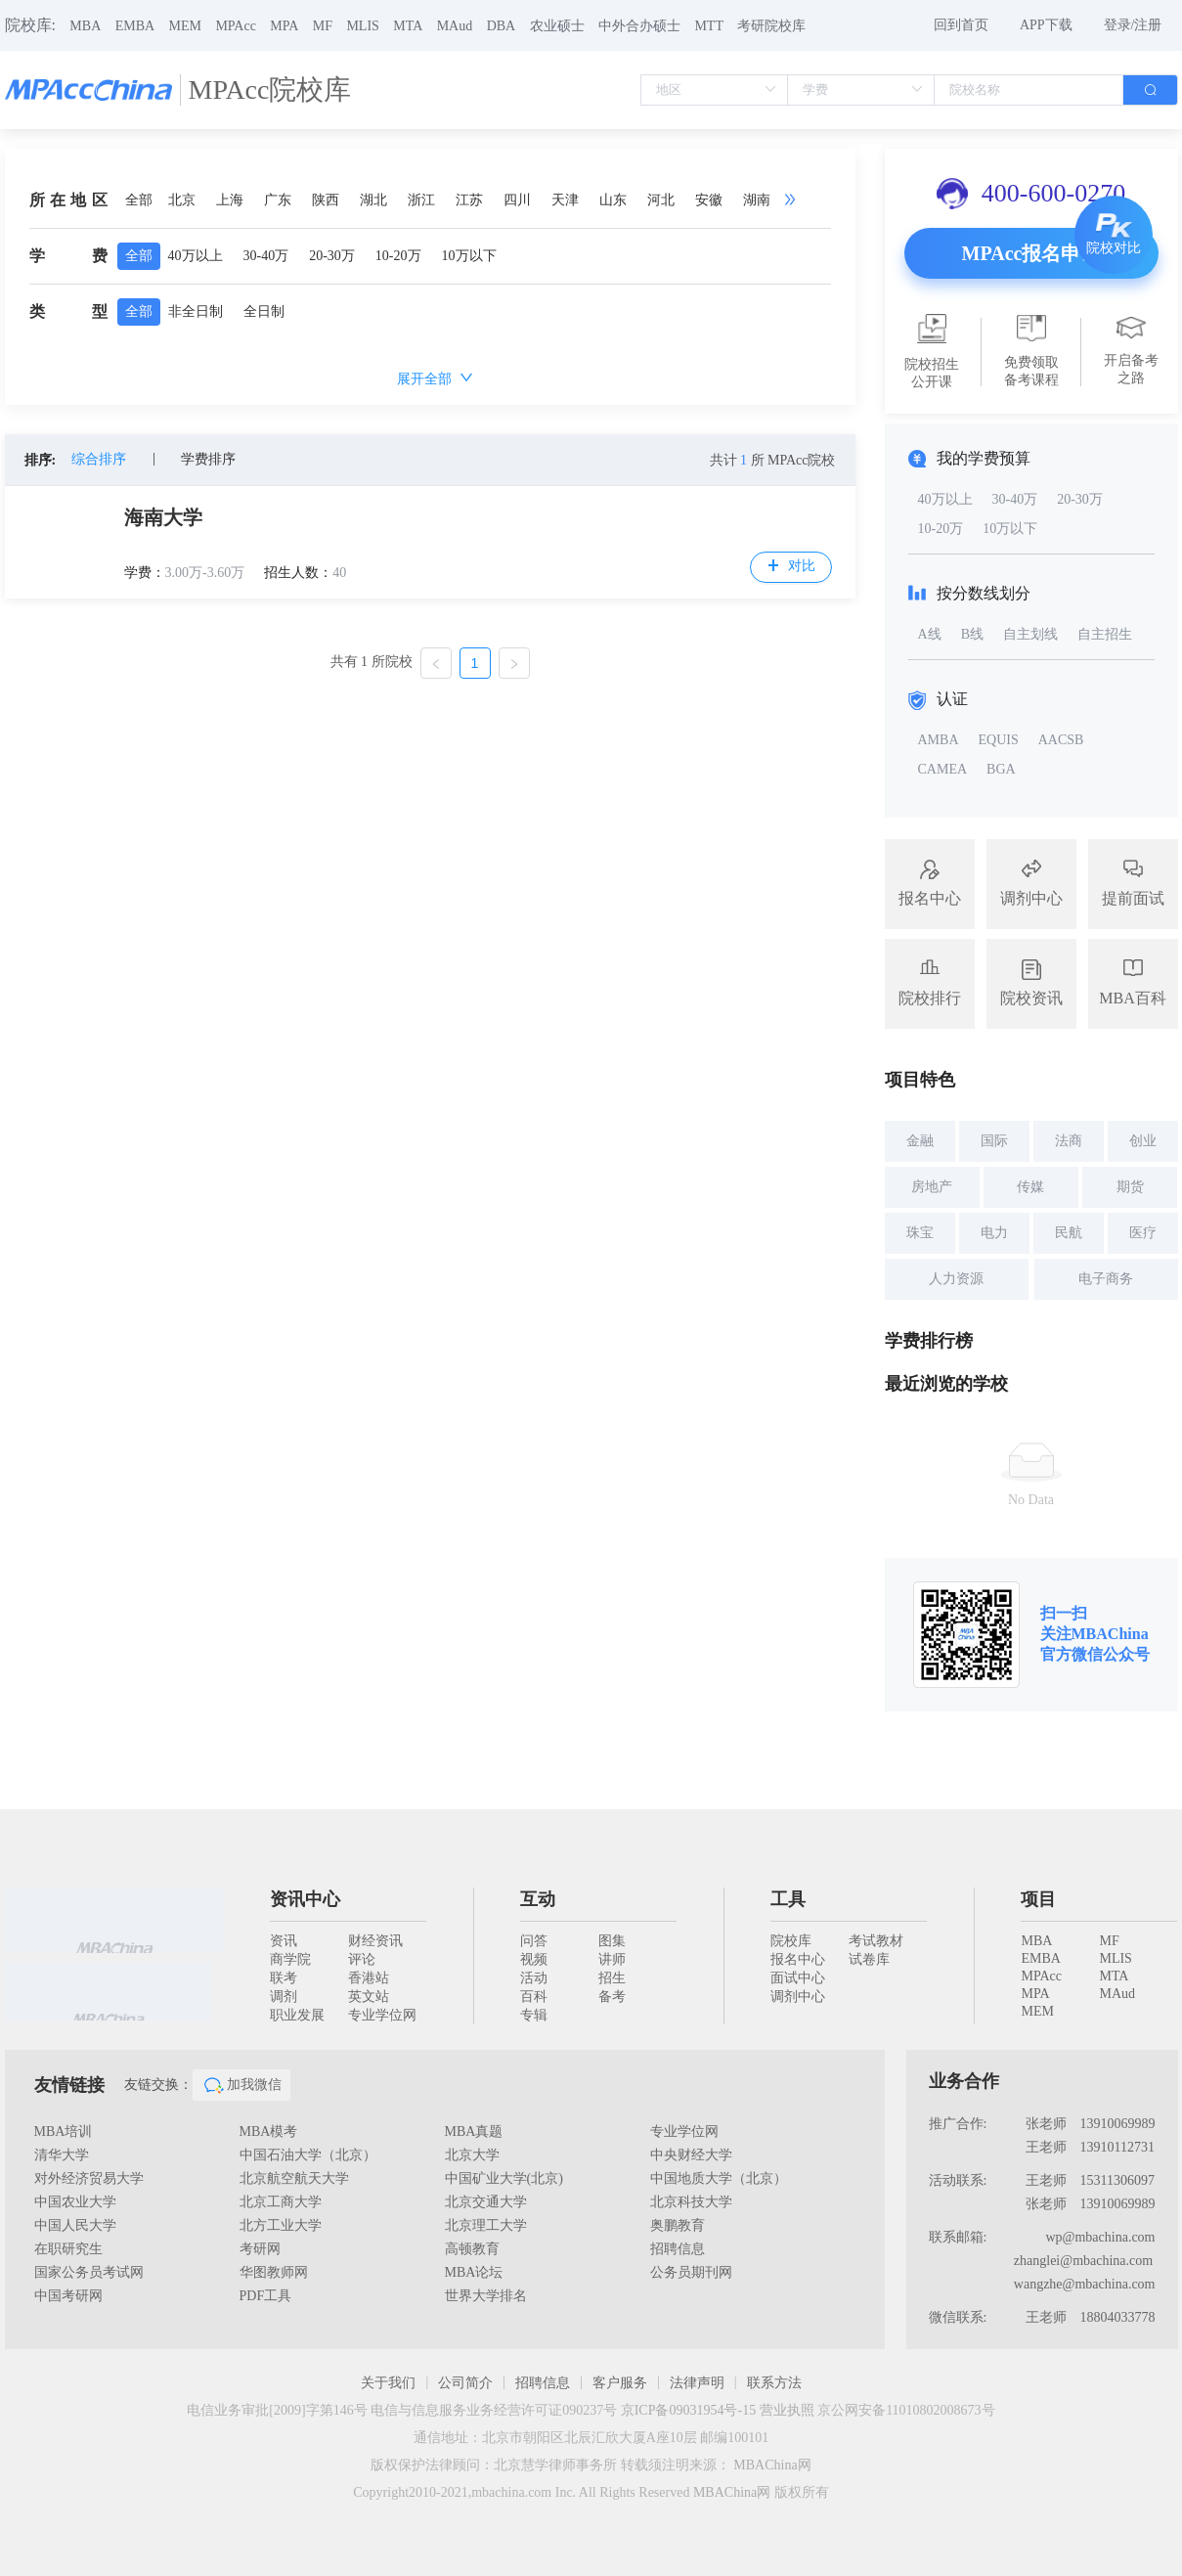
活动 (533, 1978)
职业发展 (297, 2015)
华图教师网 (274, 2272)
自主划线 (1030, 634)
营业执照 (787, 2410)
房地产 (931, 1186)
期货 (1130, 1186)
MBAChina (1110, 1633)
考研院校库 (771, 26)
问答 (533, 1940)
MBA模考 (269, 2131)
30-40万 (266, 255)
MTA (407, 26)
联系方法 (774, 2383)
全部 (139, 200)
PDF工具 (266, 2295)
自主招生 (1104, 634)
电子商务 (1105, 1278)
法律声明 (697, 2383)
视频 (533, 1959)
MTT (708, 26)
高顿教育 (472, 2249)
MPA (284, 26)
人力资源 (956, 1278)
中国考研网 (68, 2295)
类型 (68, 311)
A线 (929, 634)
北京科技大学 (691, 2202)
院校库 (790, 1940)
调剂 (283, 1996)
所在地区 (68, 200)
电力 (994, 1232)
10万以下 (469, 255)
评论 (361, 1959)
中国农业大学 (75, 2202)
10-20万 (398, 255)
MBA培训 (63, 2131)
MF (322, 26)
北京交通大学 (486, 2202)
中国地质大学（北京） (718, 2178)
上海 (229, 200)
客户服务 (619, 2383)
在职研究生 (68, 2249)
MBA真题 (474, 2131)
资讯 (283, 1940)
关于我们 (388, 2383)
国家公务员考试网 (89, 2272)
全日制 (264, 311)
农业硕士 (557, 26)
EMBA (134, 26)
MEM (185, 26)
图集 (612, 1940)
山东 (613, 200)
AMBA (938, 740)
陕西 (325, 200)
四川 (517, 200)
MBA (85, 26)
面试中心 (797, 1978)
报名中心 (797, 1959)
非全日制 (195, 311)
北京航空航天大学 (294, 2178)
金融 (920, 1140)
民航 (1068, 1232)
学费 (68, 255)
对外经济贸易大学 (89, 2178)
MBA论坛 (474, 2272)
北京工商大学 (281, 2202)
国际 (994, 1140)
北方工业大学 (281, 2225)
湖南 (756, 200)
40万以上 (195, 255)
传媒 (1030, 1186)
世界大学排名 (486, 2295)
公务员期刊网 (691, 2272)
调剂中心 (797, 1996)
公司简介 (465, 2383)
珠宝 (920, 1232)
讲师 (612, 1959)
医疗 (1143, 1232)
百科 (533, 1996)
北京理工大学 (486, 2225)
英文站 (368, 1996)
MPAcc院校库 (270, 89)
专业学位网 (382, 2015)
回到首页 (961, 25)
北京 (182, 200)
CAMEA (943, 769)
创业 (1143, 1140)
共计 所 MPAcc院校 (773, 460)
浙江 (421, 200)
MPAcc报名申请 (1031, 253)
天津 (565, 200)
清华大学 (61, 2155)
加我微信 (241, 2085)
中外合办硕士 (639, 26)
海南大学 (163, 517)
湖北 (373, 200)
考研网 (260, 2249)
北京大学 (472, 2155)
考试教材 (876, 1940)
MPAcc (235, 26)
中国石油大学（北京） (308, 2155)
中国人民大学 (75, 2225)
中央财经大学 (691, 2155)
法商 (1068, 1140)
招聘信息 (677, 2249)
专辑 (533, 2015)
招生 (612, 1978)
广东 (277, 200)
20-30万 (332, 255)
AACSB (1061, 740)
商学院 (290, 1959)
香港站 (368, 1978)
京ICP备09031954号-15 (688, 2410)
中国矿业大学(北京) (504, 2178)
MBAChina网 (771, 2465)
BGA (1001, 769)
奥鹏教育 (677, 2225)
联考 (283, 1978)
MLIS (362, 26)
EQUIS (999, 740)
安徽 (708, 200)
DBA (501, 26)
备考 (612, 1996)
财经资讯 (375, 1940)
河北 (661, 200)
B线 (972, 634)
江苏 (469, 200)
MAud (455, 26)
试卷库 (869, 1959)
